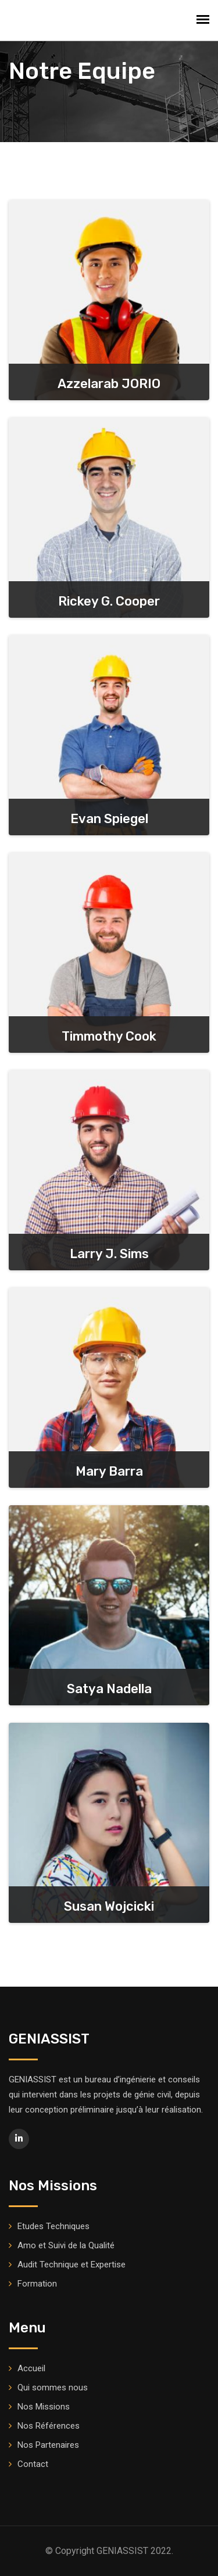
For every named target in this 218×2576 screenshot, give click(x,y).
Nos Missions (43, 2406)
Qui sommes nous (52, 2387)
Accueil (31, 2368)
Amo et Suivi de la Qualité (66, 2245)
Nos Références (48, 2426)
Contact (32, 2464)
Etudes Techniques (53, 2226)
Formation (37, 2283)
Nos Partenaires (48, 2445)
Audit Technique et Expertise (71, 2264)
